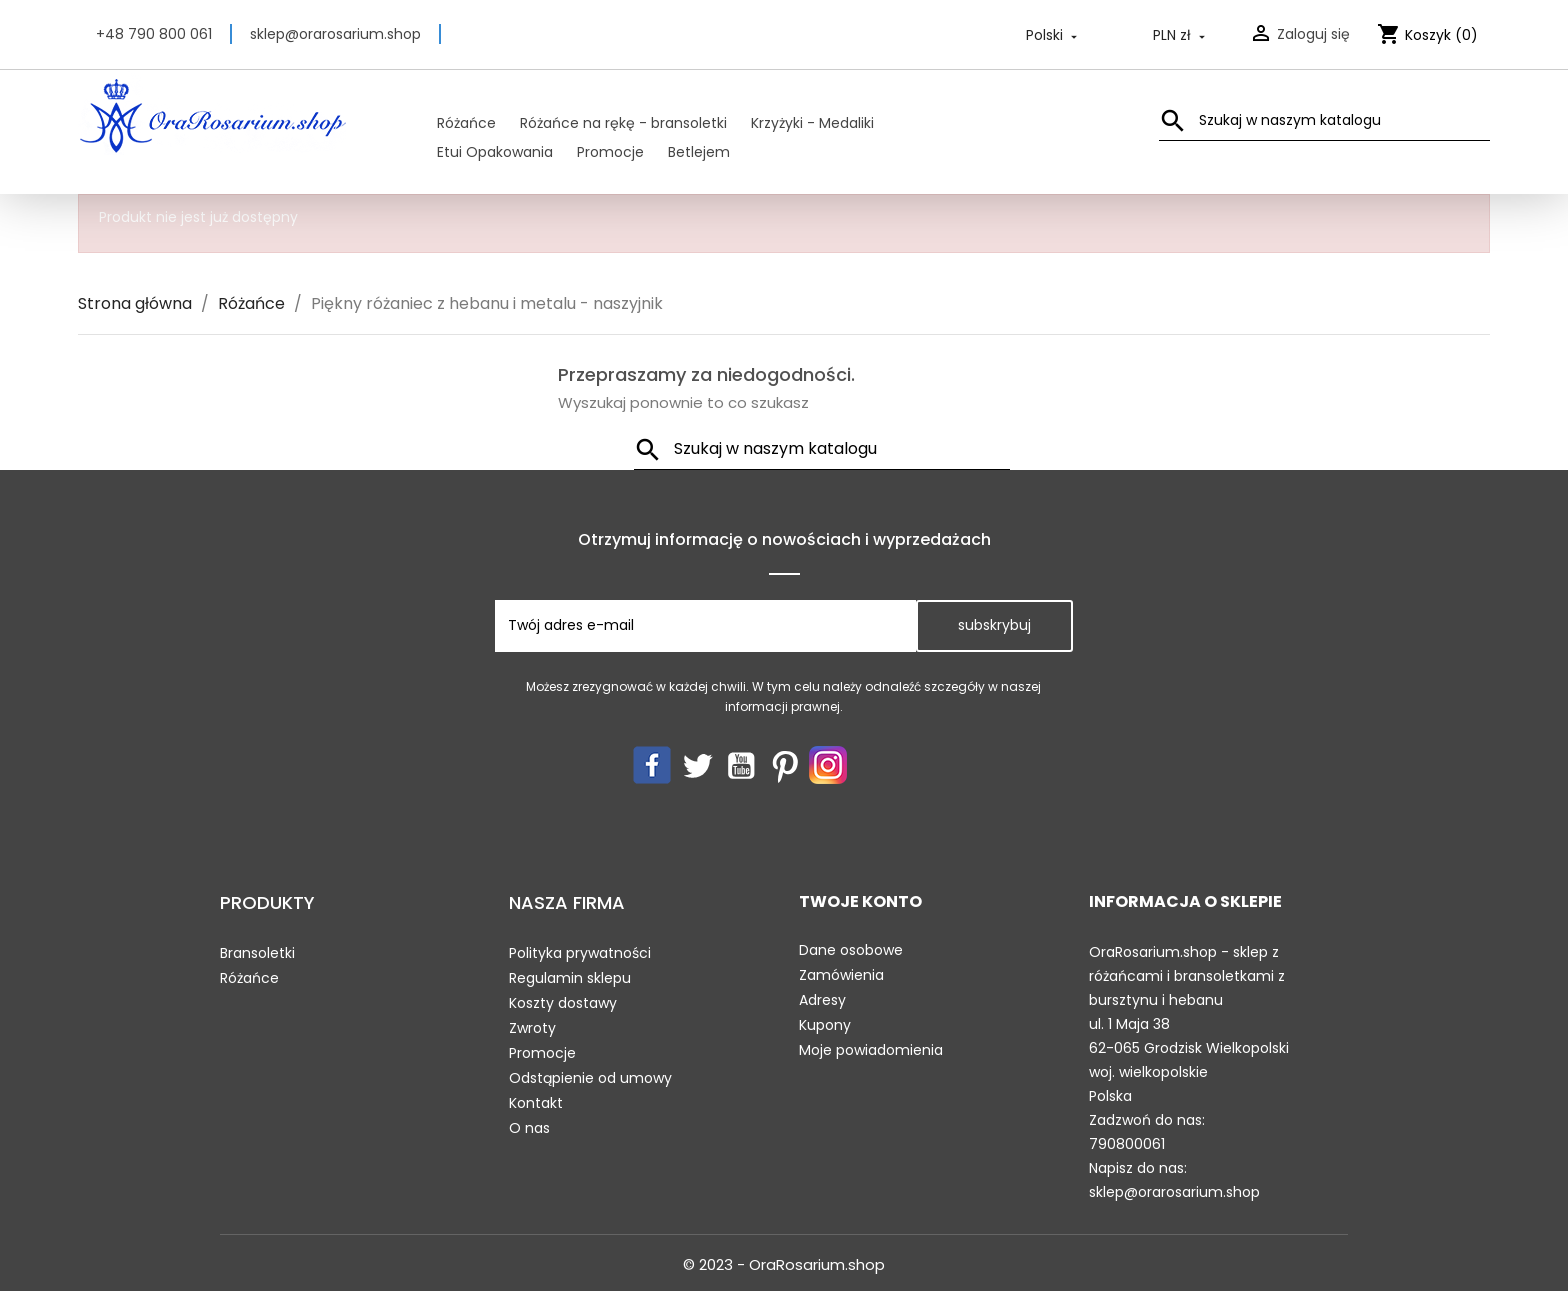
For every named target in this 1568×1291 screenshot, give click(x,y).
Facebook (652, 765)
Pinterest (784, 765)
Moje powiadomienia (871, 1050)
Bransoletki (257, 953)
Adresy (822, 1000)
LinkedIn (872, 765)
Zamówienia (841, 975)
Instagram (828, 765)
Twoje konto (860, 901)
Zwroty (532, 1028)
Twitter (696, 765)
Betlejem (699, 152)
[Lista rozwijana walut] (1181, 35)
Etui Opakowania (495, 152)
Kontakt (536, 1103)
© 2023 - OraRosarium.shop (784, 1264)
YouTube (740, 765)
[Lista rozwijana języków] (1053, 35)
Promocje (610, 152)
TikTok (916, 765)
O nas (529, 1128)
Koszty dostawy (563, 1003)
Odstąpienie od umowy (590, 1078)
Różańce (466, 123)
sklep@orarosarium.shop (335, 34)
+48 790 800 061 (154, 34)
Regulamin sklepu (570, 978)
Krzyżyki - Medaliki (812, 123)
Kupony (825, 1025)
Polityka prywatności (580, 953)
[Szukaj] (1324, 120)
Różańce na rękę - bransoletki (623, 123)
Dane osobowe (851, 950)
